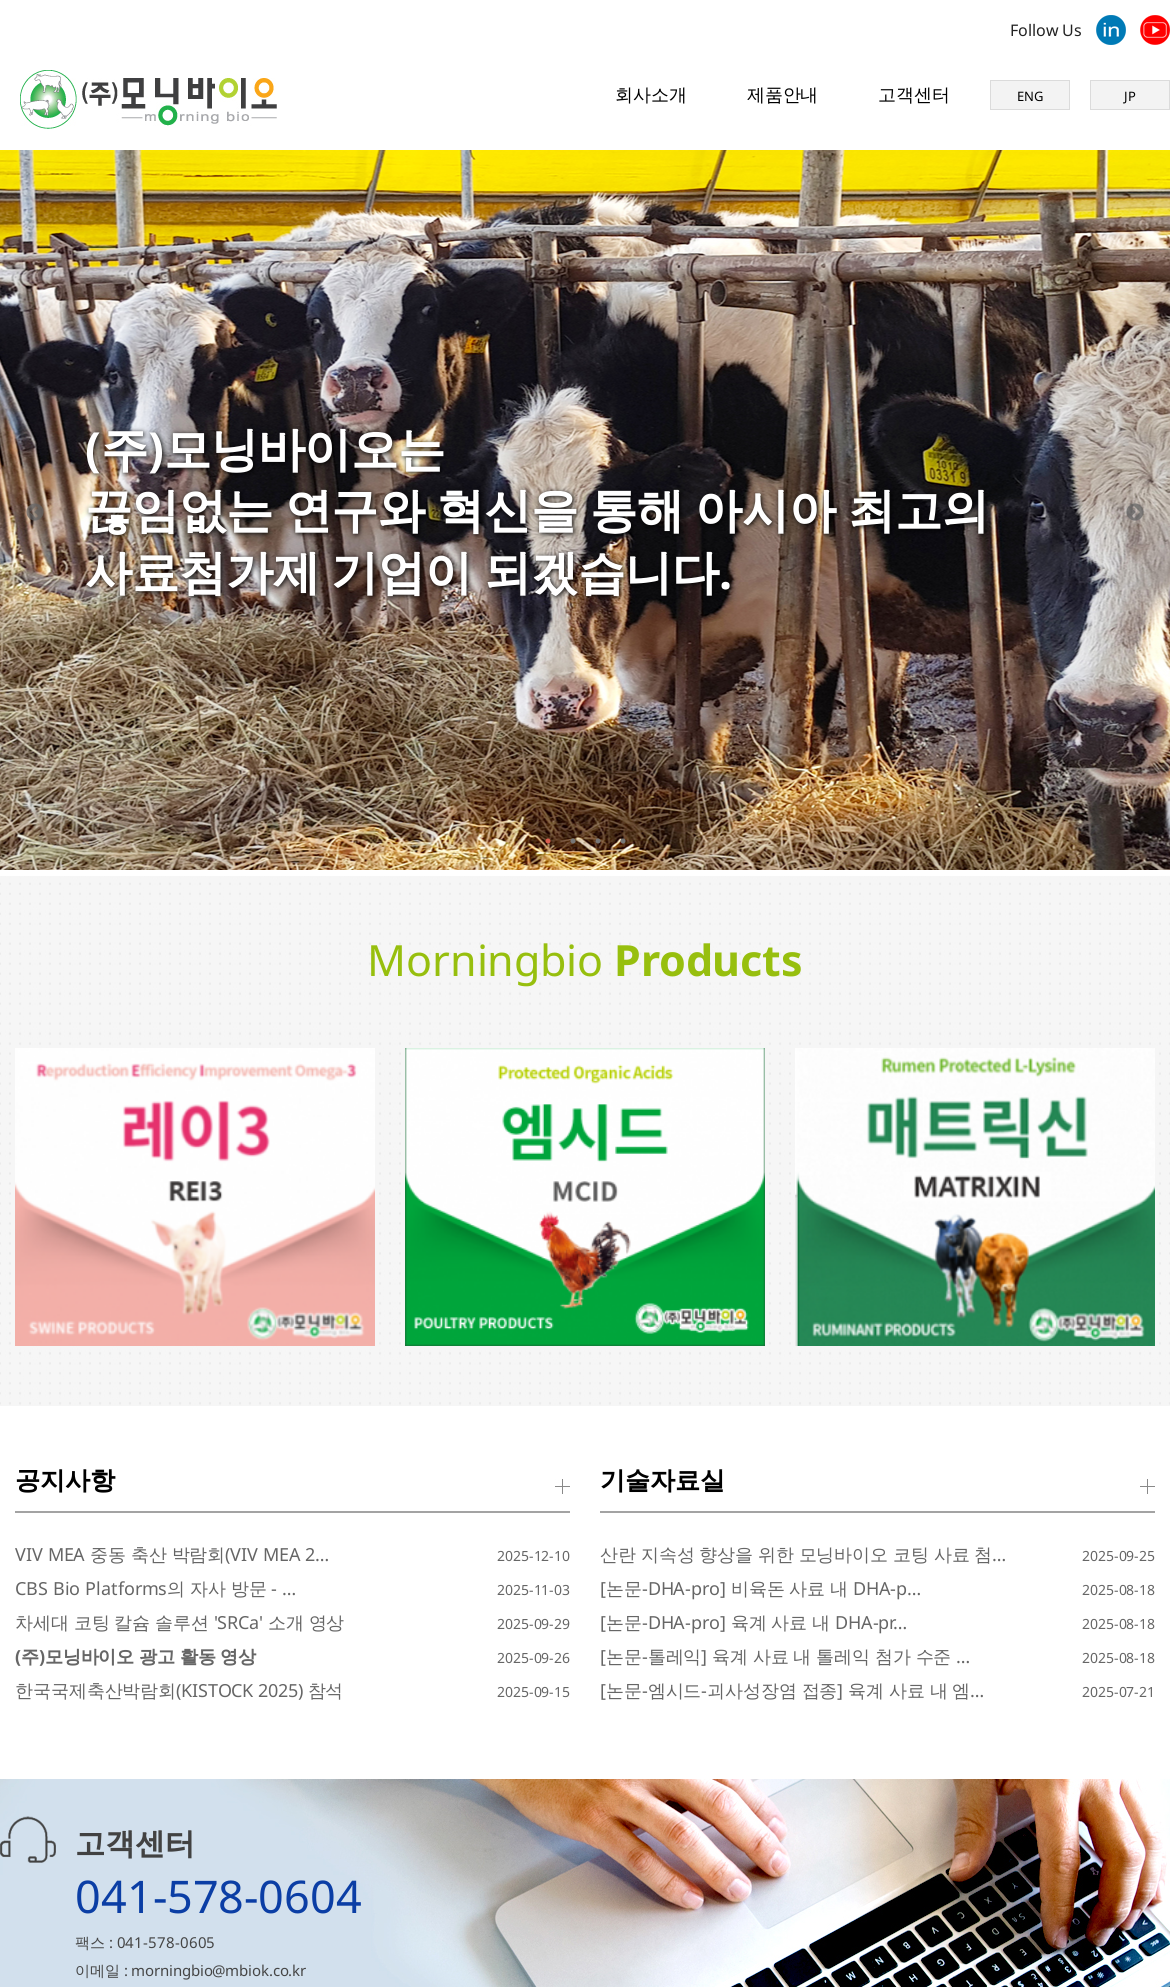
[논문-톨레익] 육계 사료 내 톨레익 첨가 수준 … (785, 1656)
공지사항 (65, 1479)
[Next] (1135, 513)
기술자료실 (662, 1479)
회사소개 (651, 94)
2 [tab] (572, 841)
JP (1130, 96)
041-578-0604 (218, 1895)
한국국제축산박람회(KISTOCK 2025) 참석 (179, 1690)
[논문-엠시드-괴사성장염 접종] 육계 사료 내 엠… (792, 1690)
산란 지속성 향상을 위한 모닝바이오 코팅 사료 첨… (803, 1554)
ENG (1030, 96)
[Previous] (35, 513)
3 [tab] (597, 841)
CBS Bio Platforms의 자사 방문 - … (155, 1588)
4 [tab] (622, 841)
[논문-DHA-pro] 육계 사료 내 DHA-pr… (753, 1622)
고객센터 (914, 94)
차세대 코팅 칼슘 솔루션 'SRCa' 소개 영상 (179, 1622)
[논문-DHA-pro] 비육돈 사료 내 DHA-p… (760, 1588)
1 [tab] (547, 841)
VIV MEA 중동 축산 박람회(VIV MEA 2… (172, 1554)
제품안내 (783, 94)
